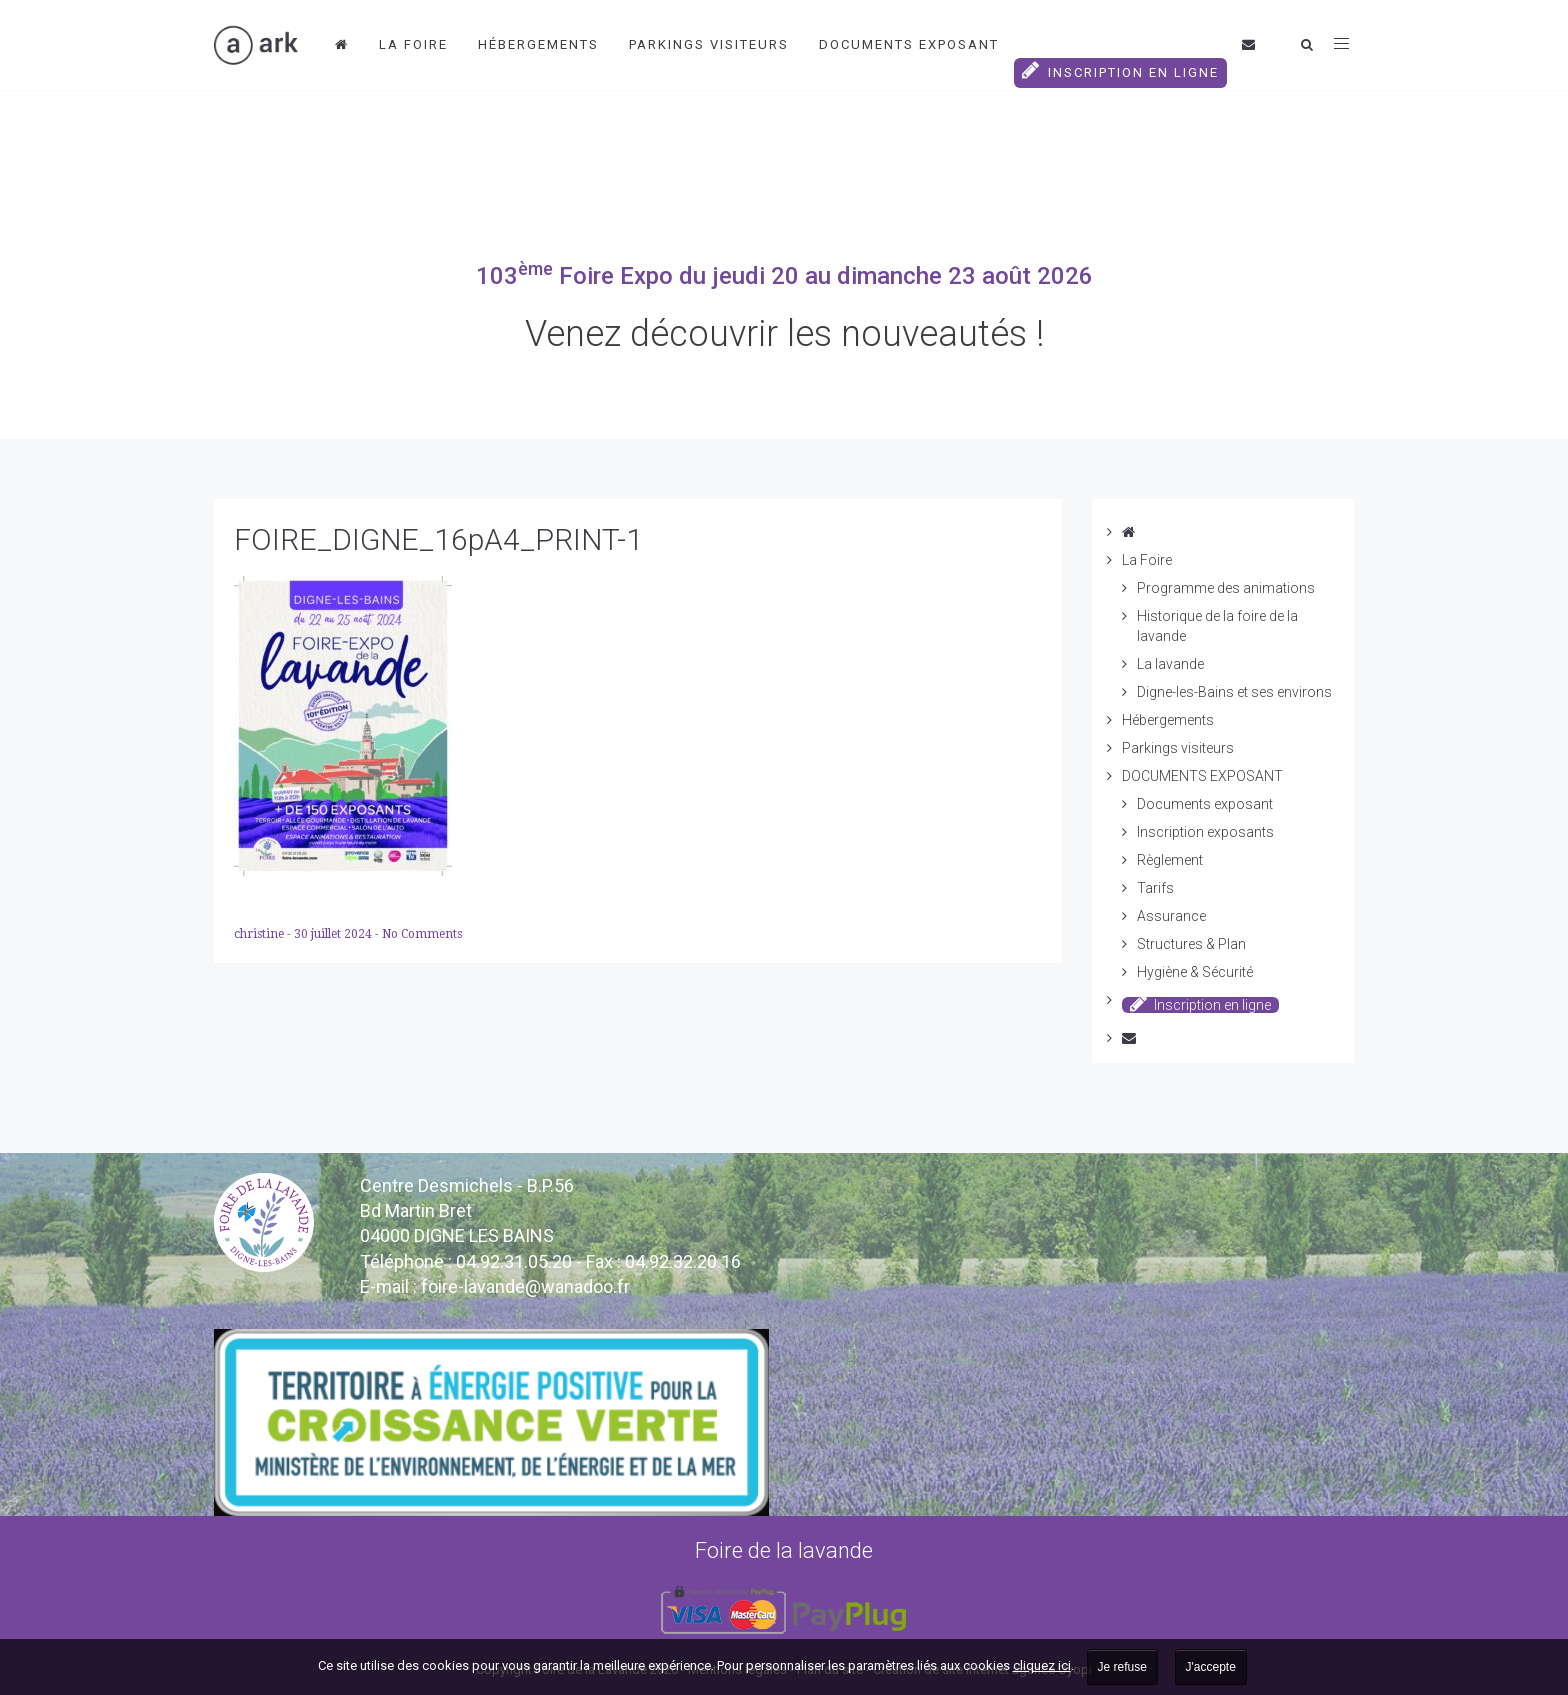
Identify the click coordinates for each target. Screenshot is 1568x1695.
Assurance (1171, 916)
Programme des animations (1226, 588)
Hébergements (538, 44)
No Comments (422, 934)
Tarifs (1155, 888)
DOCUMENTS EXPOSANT (909, 44)
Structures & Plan (1191, 944)
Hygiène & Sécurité (1195, 972)
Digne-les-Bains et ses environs (1234, 692)
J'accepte (1211, 1667)
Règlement (1170, 860)
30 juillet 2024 (334, 934)
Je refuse (1122, 1667)
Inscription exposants (1205, 832)
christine (260, 934)
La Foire (413, 44)
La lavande (1170, 664)
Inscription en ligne (1120, 70)
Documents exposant (1205, 804)
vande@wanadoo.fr (525, 1286)
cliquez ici (1042, 1665)
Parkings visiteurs (709, 44)
